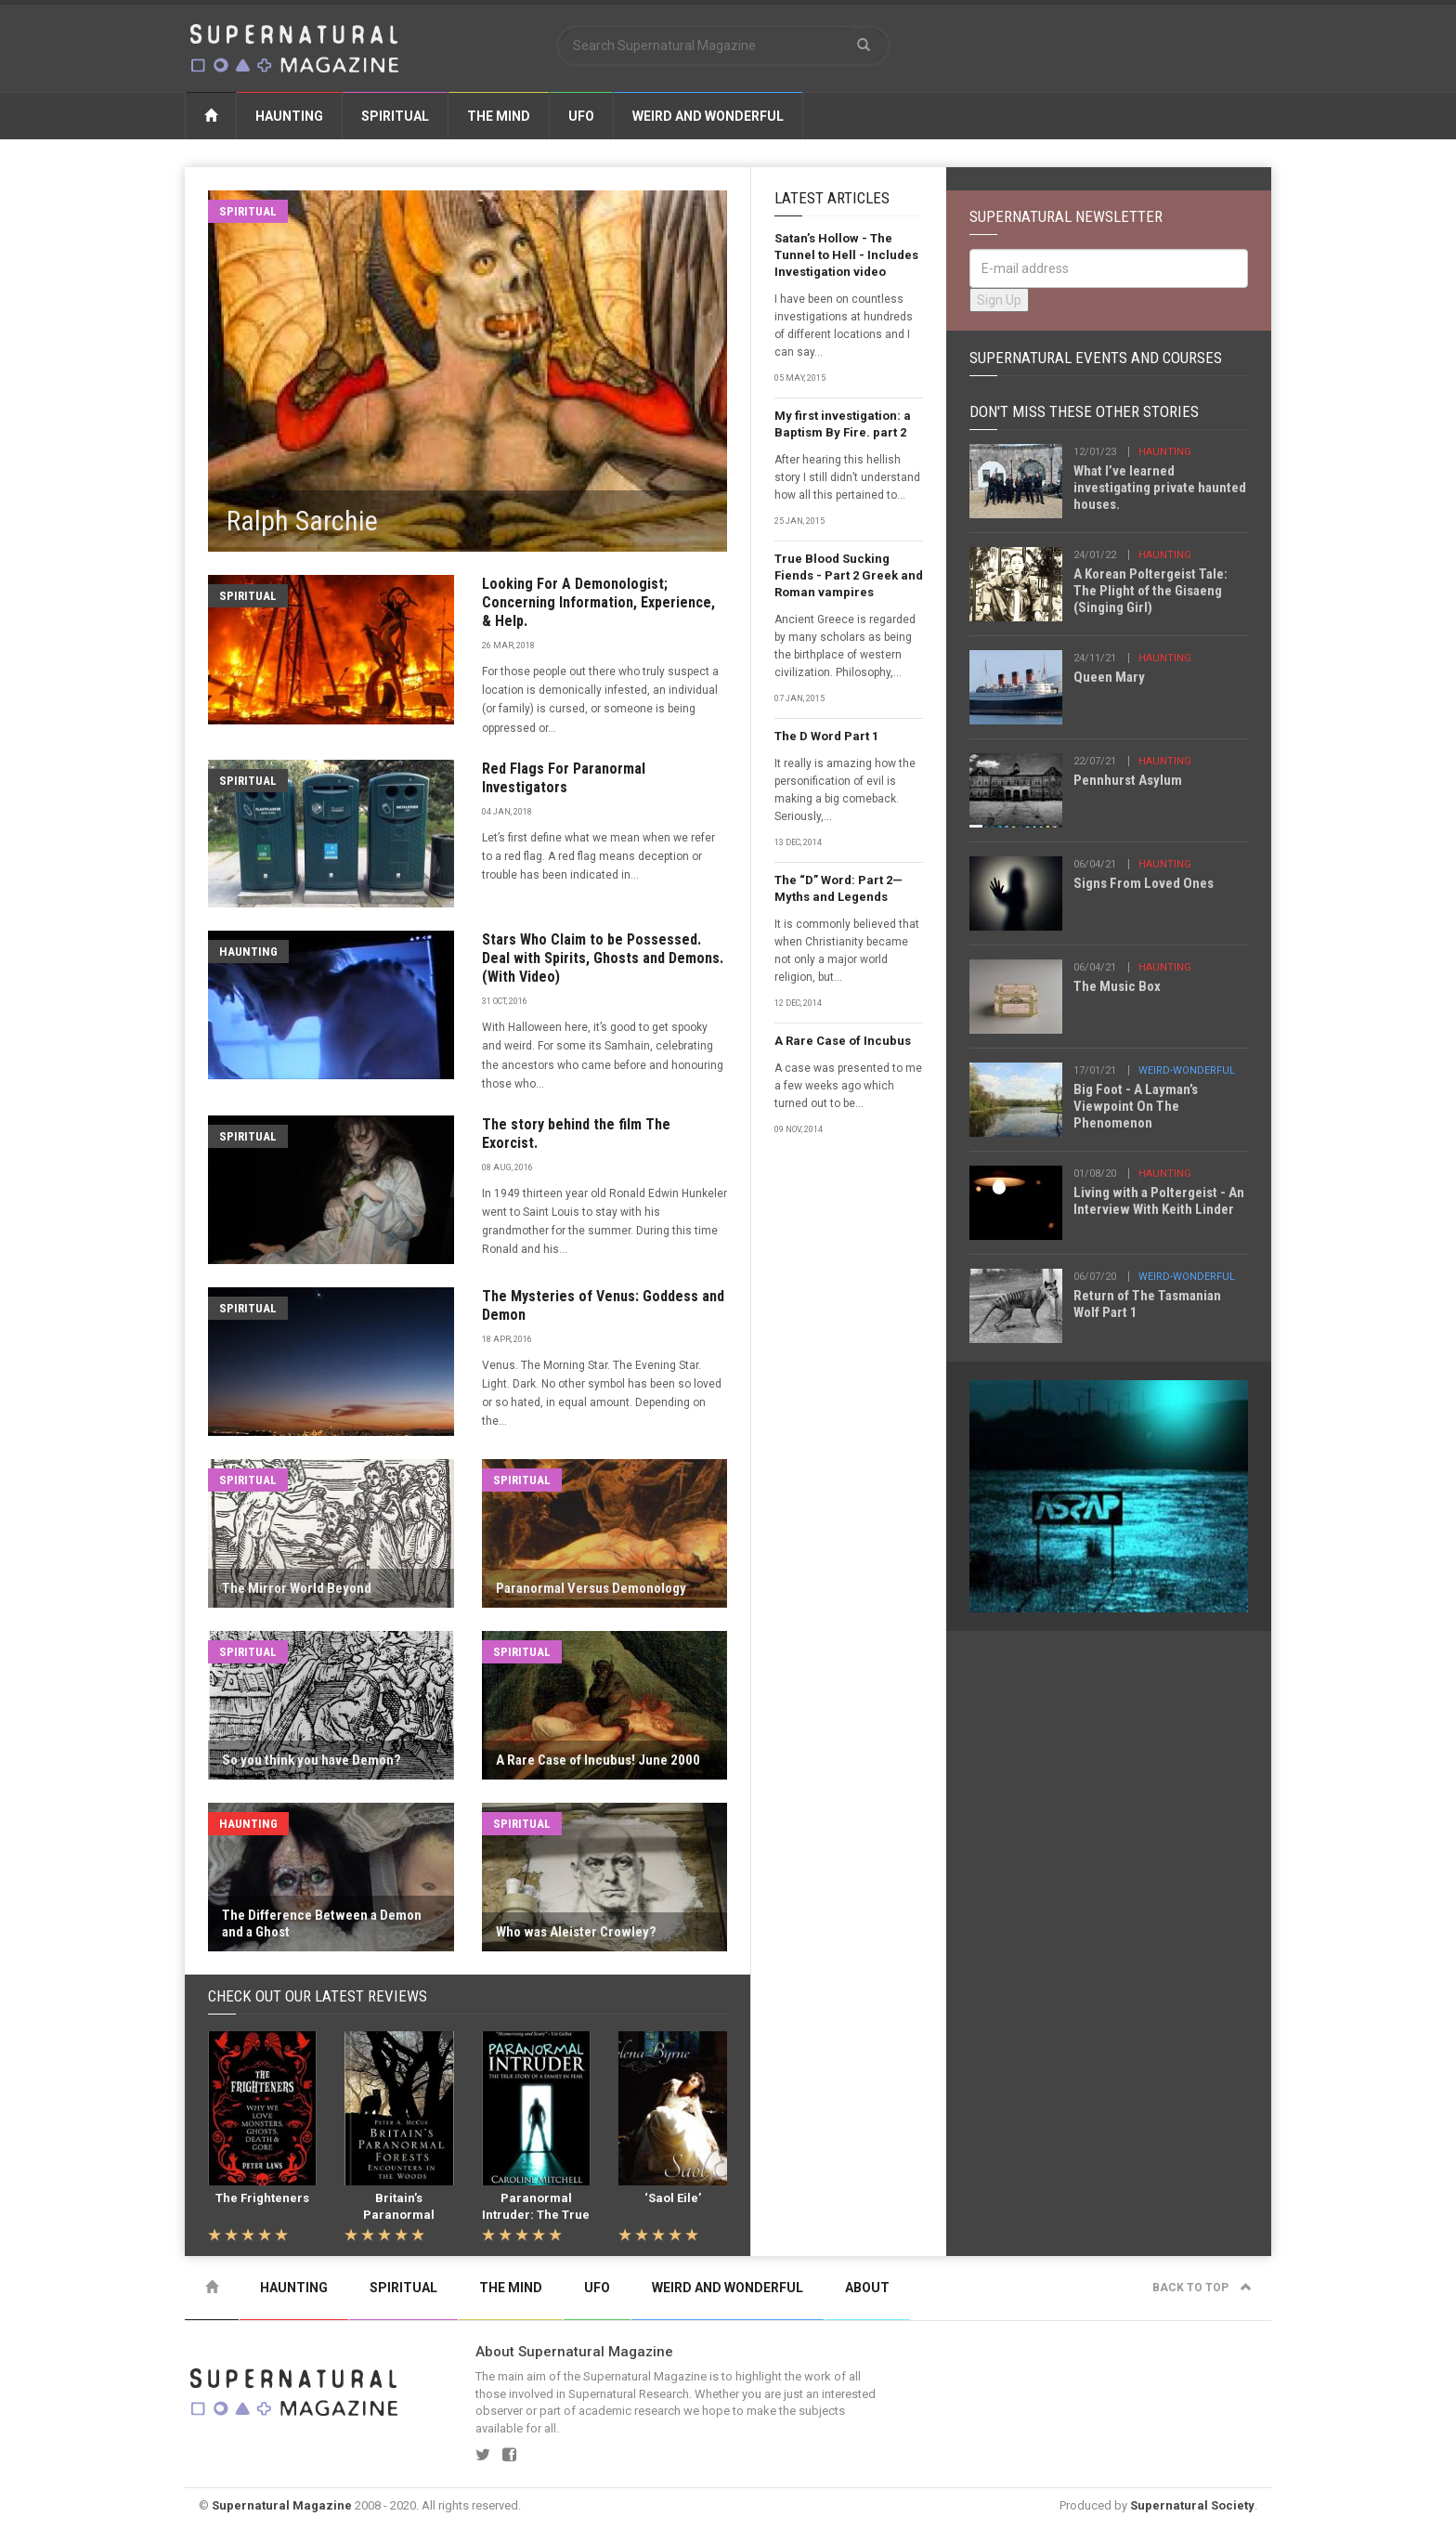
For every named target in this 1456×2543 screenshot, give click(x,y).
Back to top (1202, 2287)
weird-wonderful (1186, 1070)
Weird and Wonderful (708, 116)
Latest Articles (832, 198)
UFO (581, 116)
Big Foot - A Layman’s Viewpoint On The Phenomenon (1135, 1106)
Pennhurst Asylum (1127, 780)
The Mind (498, 116)
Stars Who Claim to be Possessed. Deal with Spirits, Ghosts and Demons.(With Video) (602, 958)
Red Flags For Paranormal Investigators (563, 778)
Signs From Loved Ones (1143, 883)
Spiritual (395, 116)
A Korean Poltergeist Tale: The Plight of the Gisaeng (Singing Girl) (1150, 591)
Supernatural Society (1192, 2505)
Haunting (289, 116)
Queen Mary (1109, 677)
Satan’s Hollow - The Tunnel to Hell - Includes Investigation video (846, 255)
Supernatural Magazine (282, 2505)
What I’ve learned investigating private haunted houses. (1159, 488)
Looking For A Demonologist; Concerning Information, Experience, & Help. (598, 602)
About (867, 2287)
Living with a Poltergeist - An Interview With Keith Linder (1158, 1201)
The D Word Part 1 (826, 736)
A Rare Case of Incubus (842, 1041)
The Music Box (1117, 986)
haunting (1164, 452)
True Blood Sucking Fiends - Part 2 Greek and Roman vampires (848, 575)
